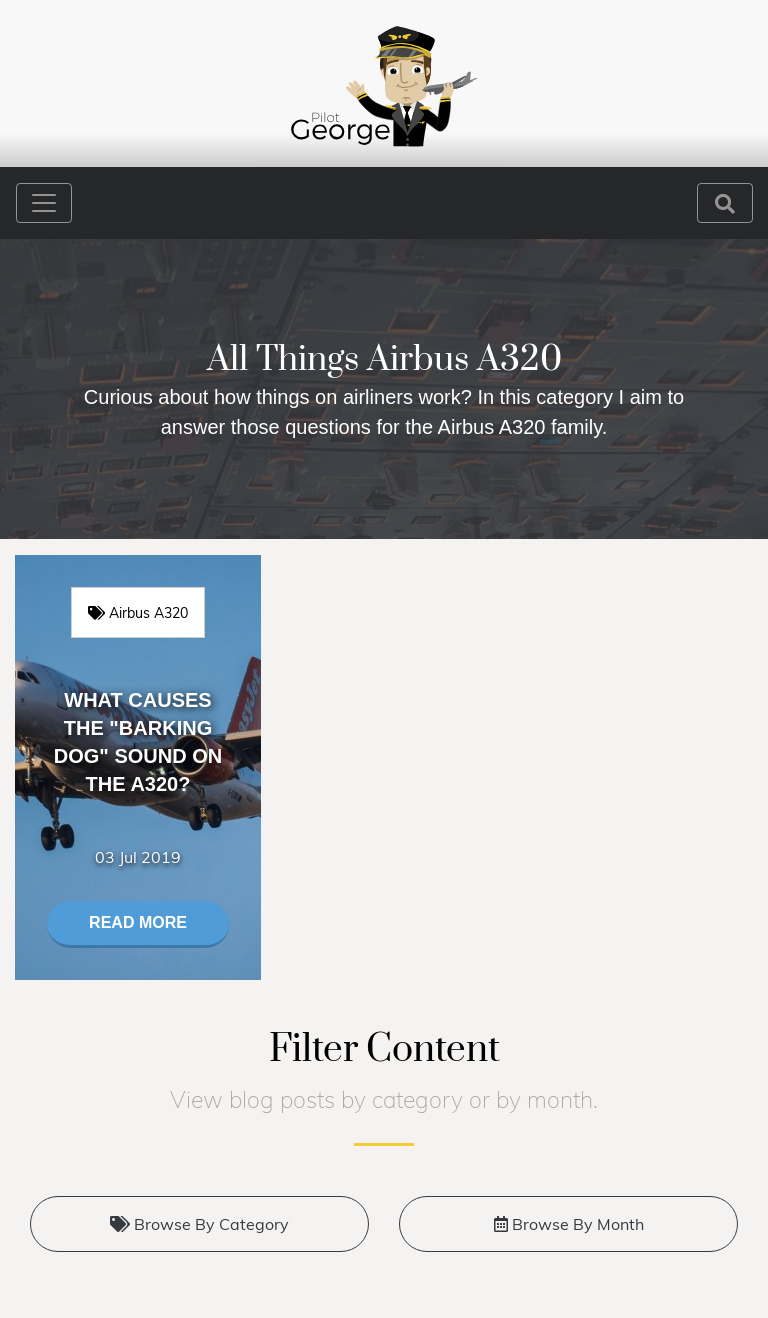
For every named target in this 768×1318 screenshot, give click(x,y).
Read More (138, 922)
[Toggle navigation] (44, 203)
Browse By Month (569, 1224)
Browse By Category (199, 1224)
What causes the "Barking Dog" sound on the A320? (138, 742)
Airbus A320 (138, 612)
